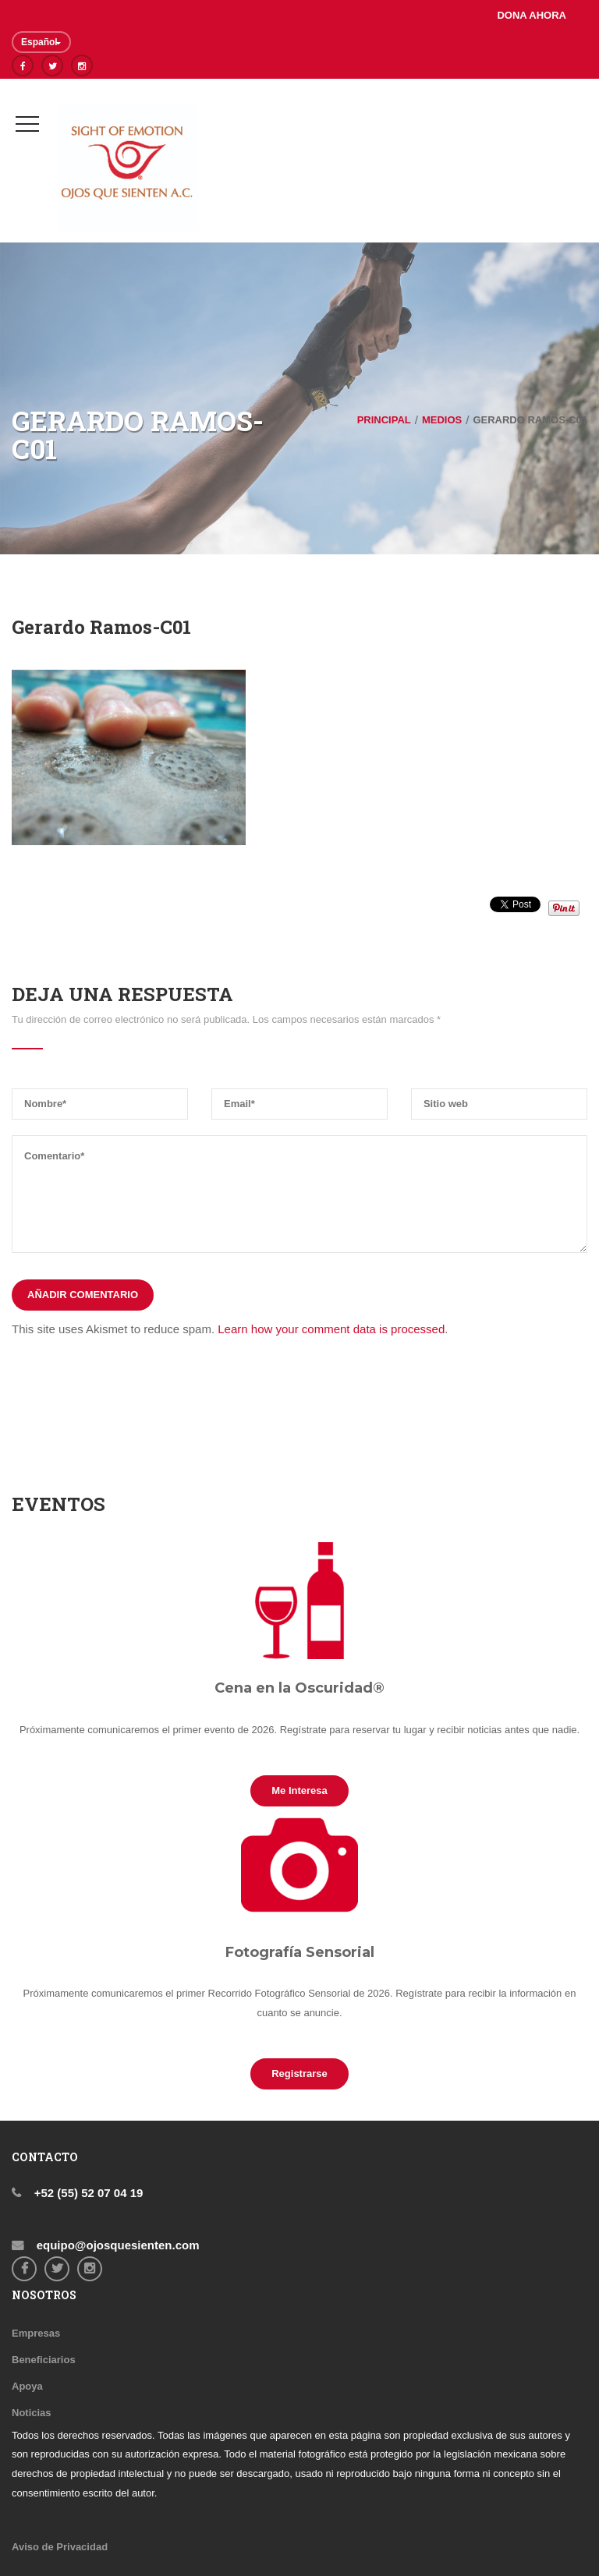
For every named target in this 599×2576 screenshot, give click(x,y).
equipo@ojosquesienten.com (117, 2245)
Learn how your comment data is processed (331, 1329)
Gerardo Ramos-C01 (101, 626)
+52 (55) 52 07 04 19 (87, 2192)
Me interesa (299, 1790)
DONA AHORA (531, 15)
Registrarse (299, 2073)
